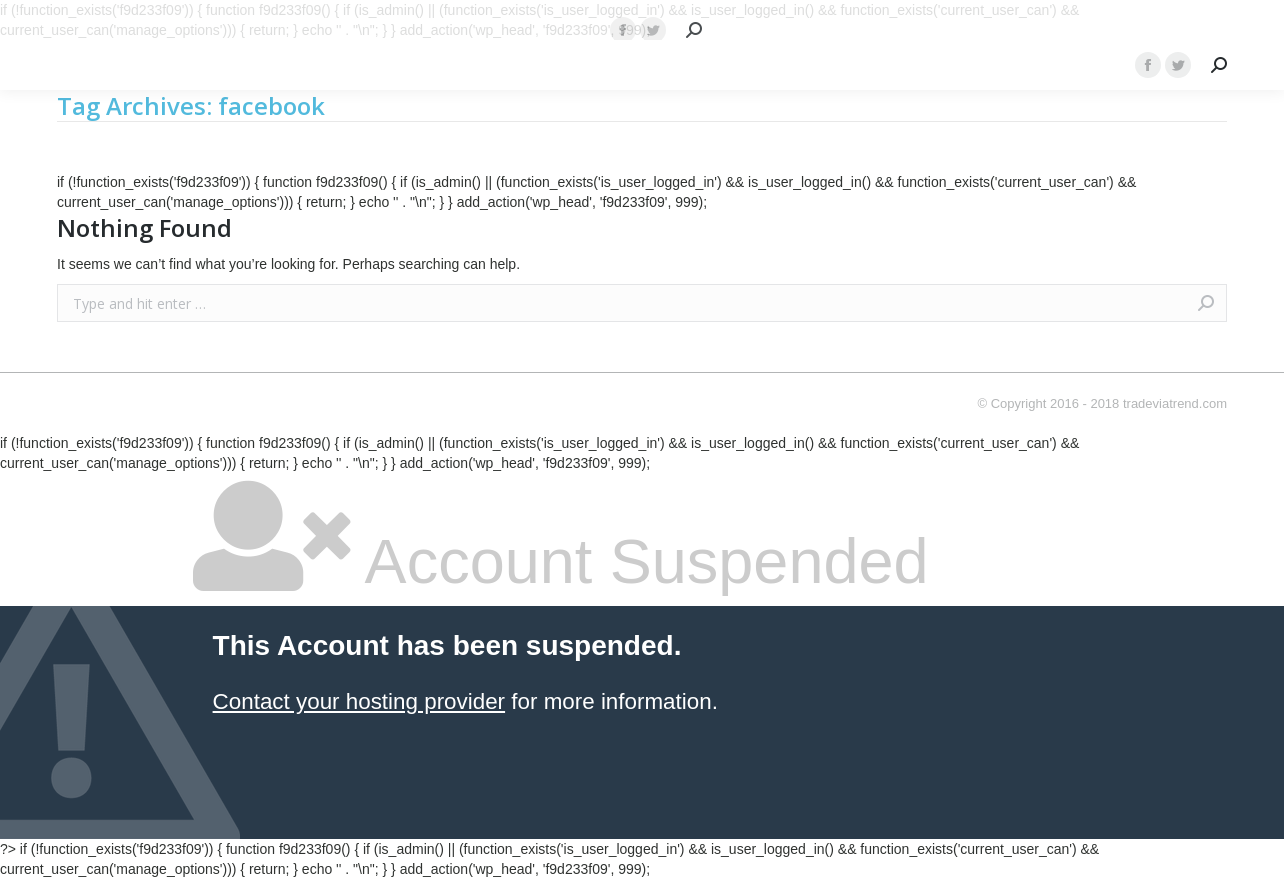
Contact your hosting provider (359, 701)
